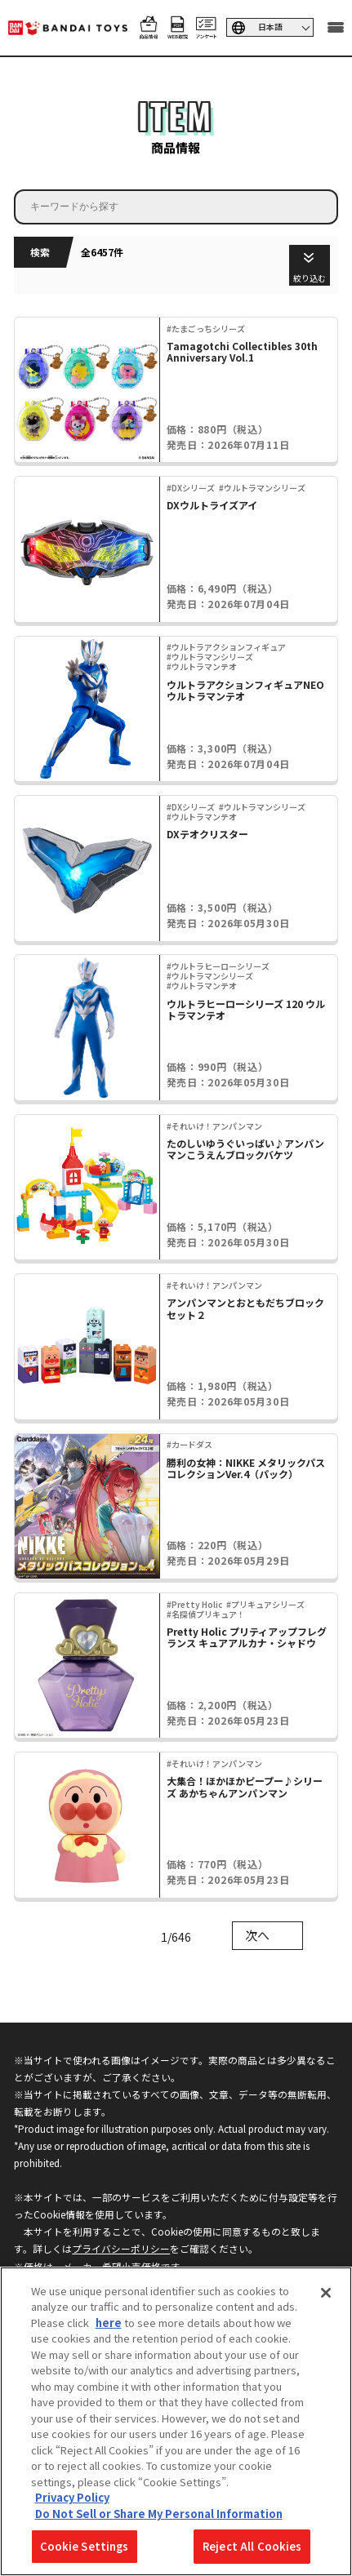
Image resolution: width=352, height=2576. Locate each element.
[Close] (326, 2293)
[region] (176, 2421)
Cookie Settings (84, 2546)
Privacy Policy (72, 2497)
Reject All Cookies (252, 2546)
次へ (257, 1934)
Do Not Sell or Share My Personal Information (159, 2513)
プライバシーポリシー (121, 2248)
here (109, 2322)
